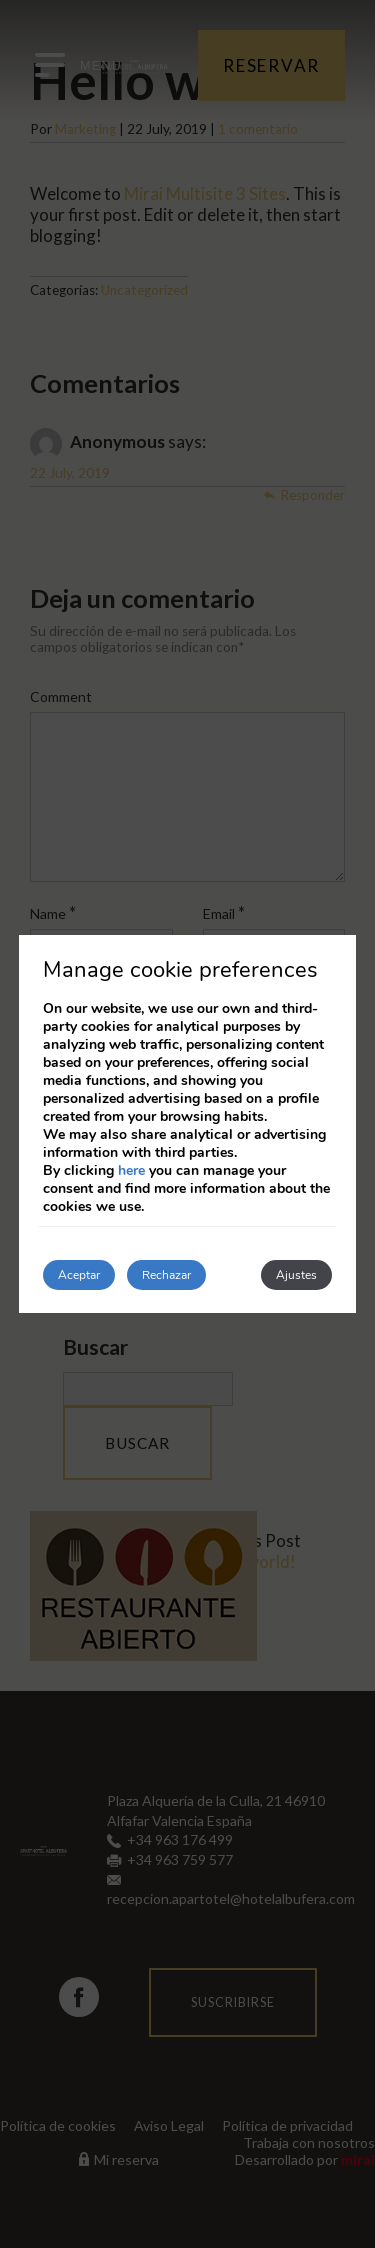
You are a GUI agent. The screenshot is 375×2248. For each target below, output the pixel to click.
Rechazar (166, 1275)
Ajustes (296, 1275)
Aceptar (79, 1275)
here (131, 1170)
